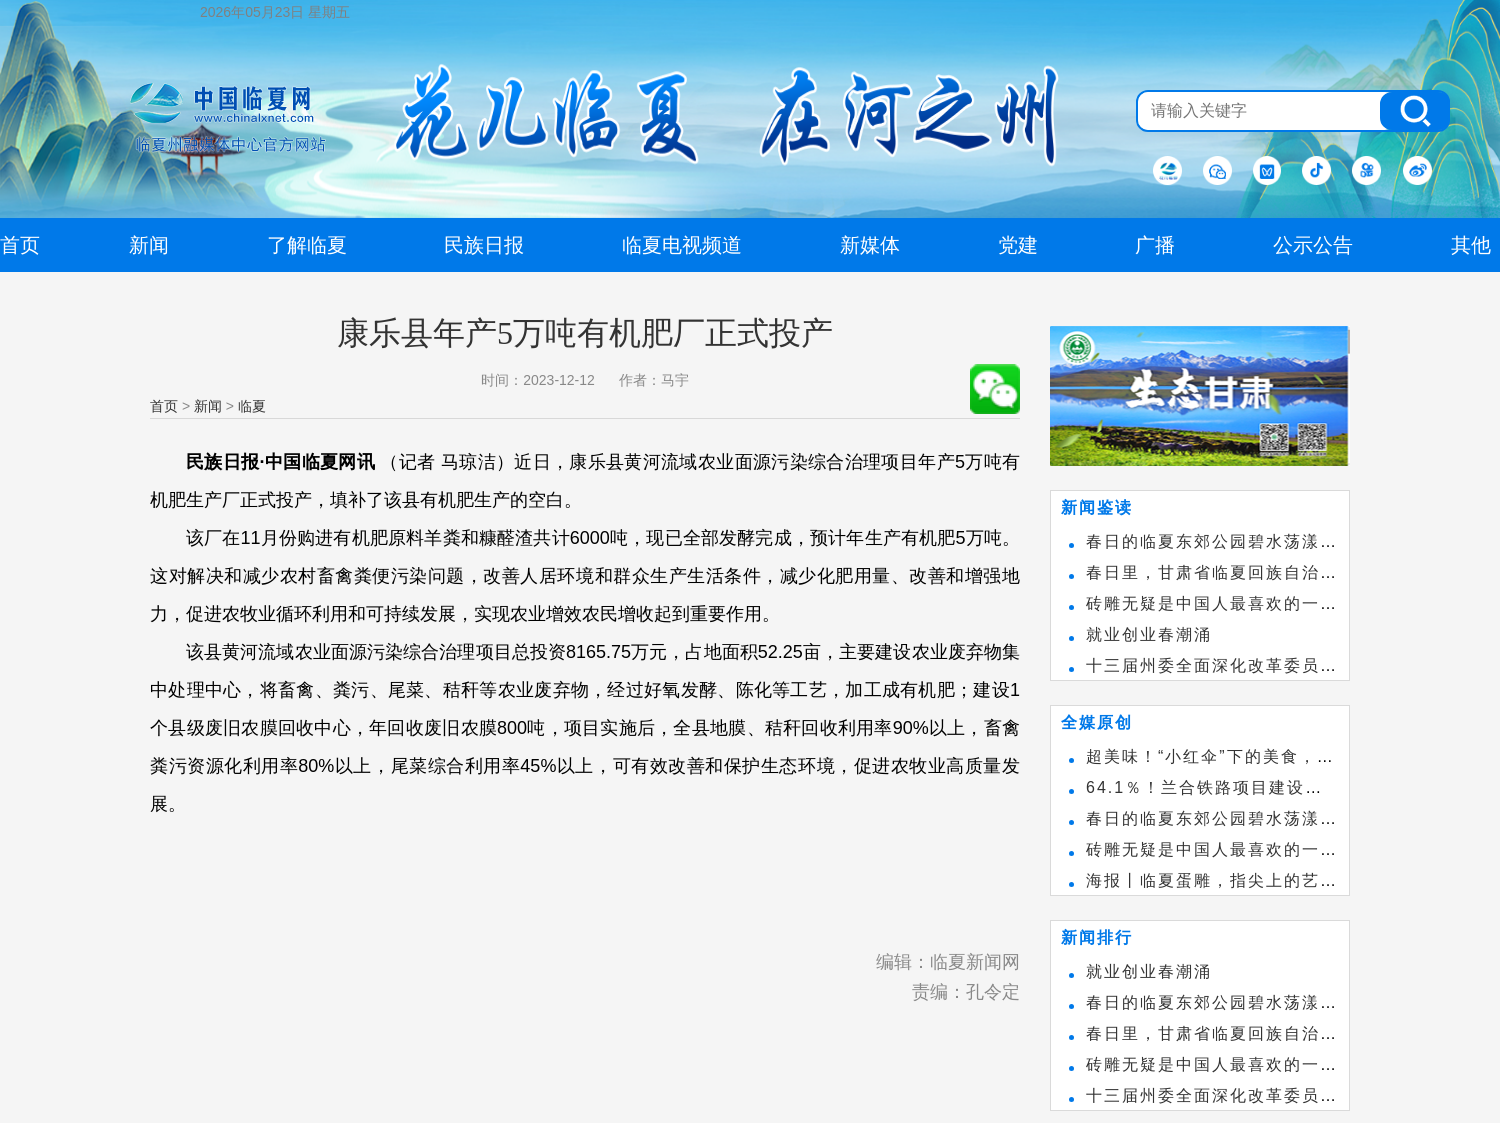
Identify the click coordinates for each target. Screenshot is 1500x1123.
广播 (1155, 245)
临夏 (252, 406)
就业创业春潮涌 (1149, 634)
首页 (164, 406)
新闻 (208, 406)
